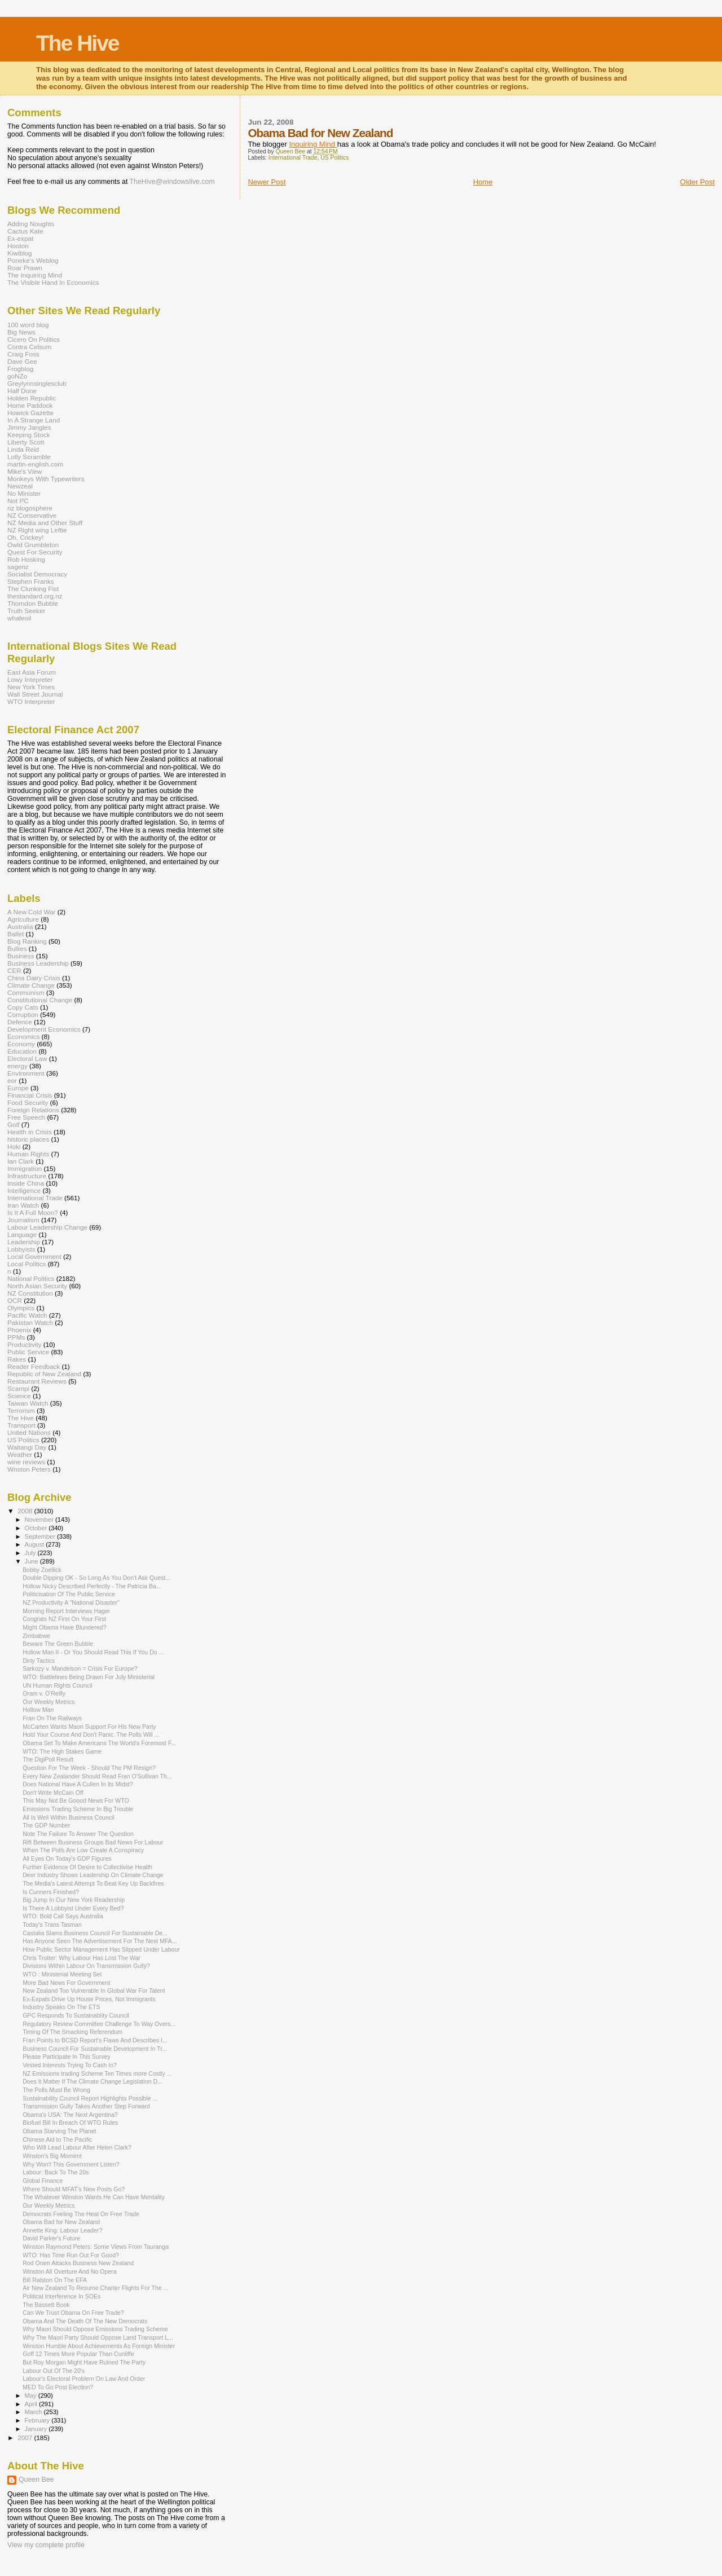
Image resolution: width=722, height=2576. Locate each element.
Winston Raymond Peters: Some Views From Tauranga (96, 2246)
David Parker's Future (51, 2238)
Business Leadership (38, 963)
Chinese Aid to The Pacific (57, 2139)
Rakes (16, 1359)
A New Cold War (31, 911)
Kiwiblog (19, 253)
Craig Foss (23, 354)
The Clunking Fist (33, 588)
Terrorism (21, 1410)
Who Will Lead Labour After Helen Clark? (77, 2147)
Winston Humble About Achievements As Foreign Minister (99, 2345)
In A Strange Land (33, 420)
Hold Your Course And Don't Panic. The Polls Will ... (91, 1734)
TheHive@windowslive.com (172, 182)
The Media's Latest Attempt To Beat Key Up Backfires (93, 1883)
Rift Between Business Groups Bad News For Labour (93, 1842)
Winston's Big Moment (52, 2155)
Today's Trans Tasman (52, 1924)
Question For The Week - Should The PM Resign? (89, 1767)
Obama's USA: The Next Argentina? (70, 2114)
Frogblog (20, 368)
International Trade (293, 158)
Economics (23, 1036)
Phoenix (19, 1329)
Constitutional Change (39, 999)
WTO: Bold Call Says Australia (63, 1916)
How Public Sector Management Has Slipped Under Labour (101, 1949)
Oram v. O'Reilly (44, 1693)
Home (483, 182)
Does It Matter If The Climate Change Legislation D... (92, 2081)
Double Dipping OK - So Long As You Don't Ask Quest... (96, 1577)
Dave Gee (22, 361)
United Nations (29, 1432)
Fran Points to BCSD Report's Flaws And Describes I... (95, 2040)
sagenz (18, 566)
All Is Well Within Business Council (69, 1817)
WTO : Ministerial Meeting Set (62, 1974)
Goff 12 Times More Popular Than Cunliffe (78, 2353)
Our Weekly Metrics (48, 1701)
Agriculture (23, 919)
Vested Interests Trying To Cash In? (70, 2065)
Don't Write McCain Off (53, 1792)
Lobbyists (21, 1249)
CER (14, 970)
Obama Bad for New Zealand (61, 2221)
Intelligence (24, 1190)
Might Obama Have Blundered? (64, 1627)
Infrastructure (26, 1175)
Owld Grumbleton (33, 544)
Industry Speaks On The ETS (61, 2006)
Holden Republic (31, 398)
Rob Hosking (26, 559)
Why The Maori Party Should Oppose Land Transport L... (98, 2337)
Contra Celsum (29, 346)
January (37, 2428)
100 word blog (28, 324)
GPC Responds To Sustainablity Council (76, 2015)
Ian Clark (20, 1161)
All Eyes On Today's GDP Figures (67, 1858)
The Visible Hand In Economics (53, 282)
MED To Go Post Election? (58, 2387)
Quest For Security (35, 552)
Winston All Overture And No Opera (69, 2271)
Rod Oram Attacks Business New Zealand (78, 2263)
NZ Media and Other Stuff (44, 522)
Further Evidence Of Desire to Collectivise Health (87, 1867)
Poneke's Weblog (33, 260)
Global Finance (43, 2180)
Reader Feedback (33, 1366)
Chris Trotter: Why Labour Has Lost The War (81, 1957)
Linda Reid (23, 449)
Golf (13, 1124)
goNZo (17, 376)
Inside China (25, 1183)
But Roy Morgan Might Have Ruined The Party (84, 2362)
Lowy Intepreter (30, 679)
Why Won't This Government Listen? (71, 2164)
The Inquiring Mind (34, 275)
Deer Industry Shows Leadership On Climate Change (93, 1875)
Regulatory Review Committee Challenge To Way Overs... (99, 2023)
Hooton (18, 245)
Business (20, 955)
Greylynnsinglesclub (37, 383)
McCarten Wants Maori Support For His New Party (89, 1726)
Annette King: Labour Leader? (62, 2230)
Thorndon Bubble (32, 603)
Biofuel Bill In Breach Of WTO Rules (70, 2122)
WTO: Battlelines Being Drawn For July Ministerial (89, 1677)
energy (17, 1065)
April (32, 2404)
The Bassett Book (46, 2304)
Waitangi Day (26, 1447)
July (31, 1552)
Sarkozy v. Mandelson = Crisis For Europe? (80, 1668)
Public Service (28, 1351)
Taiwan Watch (28, 1403)
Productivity (24, 1344)
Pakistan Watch (30, 1322)
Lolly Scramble (29, 456)
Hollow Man (38, 1709)
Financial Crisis (29, 1095)
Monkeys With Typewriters (46, 478)
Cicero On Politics (33, 339)
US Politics (334, 158)
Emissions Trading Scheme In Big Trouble (78, 1809)
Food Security (27, 1102)
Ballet (15, 933)
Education (22, 1051)
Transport (21, 1425)
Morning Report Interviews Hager (66, 1611)
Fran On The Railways (52, 1718)
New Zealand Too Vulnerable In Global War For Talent (94, 1990)
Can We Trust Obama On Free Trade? (73, 2312)
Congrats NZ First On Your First (64, 1618)
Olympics (20, 1307)
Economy (21, 1043)
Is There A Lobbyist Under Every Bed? (73, 1908)
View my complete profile (46, 2545)
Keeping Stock (28, 434)
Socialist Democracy (37, 574)
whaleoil (19, 618)
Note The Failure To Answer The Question (78, 1833)
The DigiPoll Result (48, 1759)
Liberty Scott (25, 442)
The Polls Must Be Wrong (56, 2089)
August (35, 1544)
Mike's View (24, 471)
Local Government (34, 1256)
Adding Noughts (30, 223)
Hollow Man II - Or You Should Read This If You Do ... (93, 1652)
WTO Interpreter (31, 701)
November (40, 1519)
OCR (14, 1300)
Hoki (13, 1146)
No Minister (24, 493)
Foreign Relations (33, 1109)
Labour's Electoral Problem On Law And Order (84, 2378)
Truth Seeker (26, 610)
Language (22, 1234)
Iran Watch (23, 1205)
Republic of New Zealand (44, 1373)
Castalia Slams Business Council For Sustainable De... (95, 1933)
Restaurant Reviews (37, 1381)
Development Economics (44, 1029)
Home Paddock (29, 405)
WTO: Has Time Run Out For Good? (71, 2255)
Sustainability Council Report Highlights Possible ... (90, 2098)
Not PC (18, 500)
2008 (25, 1510)
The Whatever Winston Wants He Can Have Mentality (94, 2197)
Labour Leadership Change (47, 1227)
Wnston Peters (29, 1469)
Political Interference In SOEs (61, 2296)
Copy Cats (22, 1007)
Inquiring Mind (313, 144)
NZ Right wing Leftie (37, 530)
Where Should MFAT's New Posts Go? (74, 2189)
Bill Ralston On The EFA (55, 2279)
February (38, 2420)
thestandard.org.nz (35, 596)
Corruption (22, 1014)
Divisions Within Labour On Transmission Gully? (86, 1965)
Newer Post (266, 182)
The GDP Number (46, 1825)
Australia (20, 926)
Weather (19, 1454)
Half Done (22, 390)
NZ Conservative (31, 515)
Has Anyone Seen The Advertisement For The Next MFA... (100, 1940)
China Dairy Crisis (33, 977)
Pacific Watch (27, 1315)
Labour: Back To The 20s (56, 2172)
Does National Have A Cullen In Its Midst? (78, 1784)
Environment (26, 1073)
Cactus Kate (25, 231)
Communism (26, 992)
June (32, 1561)
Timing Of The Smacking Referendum (72, 2031)
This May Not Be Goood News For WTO (76, 1800)
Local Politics (26, 1263)
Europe (18, 1087)
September (41, 1536)
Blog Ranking (27, 941)
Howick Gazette (30, 412)
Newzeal (20, 486)
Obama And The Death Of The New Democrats (85, 2321)
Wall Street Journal (35, 694)
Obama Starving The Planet (59, 2131)
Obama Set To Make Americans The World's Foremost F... (99, 1743)
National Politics (30, 1278)
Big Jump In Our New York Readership (74, 1899)
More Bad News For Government (66, 1982)
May (31, 2395)
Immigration (24, 1168)
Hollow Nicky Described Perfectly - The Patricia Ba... (92, 1586)
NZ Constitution (30, 1293)
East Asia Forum (31, 672)
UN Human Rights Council (57, 1685)
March (34, 2411)
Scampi (18, 1388)
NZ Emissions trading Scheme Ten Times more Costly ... (97, 2073)
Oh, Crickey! (25, 537)
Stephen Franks (30, 581)
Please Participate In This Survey (67, 2056)
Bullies (17, 948)
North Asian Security (37, 1285)
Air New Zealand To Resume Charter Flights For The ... (95, 2287)
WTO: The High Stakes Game (62, 1751)
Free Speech (26, 1117)
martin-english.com (35, 464)
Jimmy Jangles (29, 427)
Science (19, 1395)
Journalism (23, 1219)
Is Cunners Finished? (51, 1891)
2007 (25, 2437)
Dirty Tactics (39, 1660)
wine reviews (26, 1461)
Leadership (23, 1241)
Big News (21, 332)
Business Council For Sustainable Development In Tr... (95, 2048)
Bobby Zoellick (42, 1569)
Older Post (697, 182)
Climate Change (31, 985)
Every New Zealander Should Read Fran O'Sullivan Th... (97, 1776)
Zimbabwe (36, 1635)
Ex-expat (20, 238)
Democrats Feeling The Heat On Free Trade (81, 2213)
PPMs (16, 1337)
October (37, 1528)
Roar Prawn (24, 267)
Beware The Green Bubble (58, 1643)
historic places (28, 1139)
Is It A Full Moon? (32, 1212)
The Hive (77, 43)
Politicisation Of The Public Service (69, 1594)
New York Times (31, 686)
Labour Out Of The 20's (54, 2370)
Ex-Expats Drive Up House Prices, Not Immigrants (89, 1999)
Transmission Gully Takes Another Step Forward (86, 2106)
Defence (19, 1021)
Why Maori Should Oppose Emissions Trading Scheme (95, 2329)
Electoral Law (27, 1058)
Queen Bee (36, 2479)
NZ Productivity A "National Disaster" (71, 1602)
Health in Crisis (29, 1131)
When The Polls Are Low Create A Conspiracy (83, 1850)
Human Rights (28, 1153)
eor (12, 1080)
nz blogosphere (29, 508)
